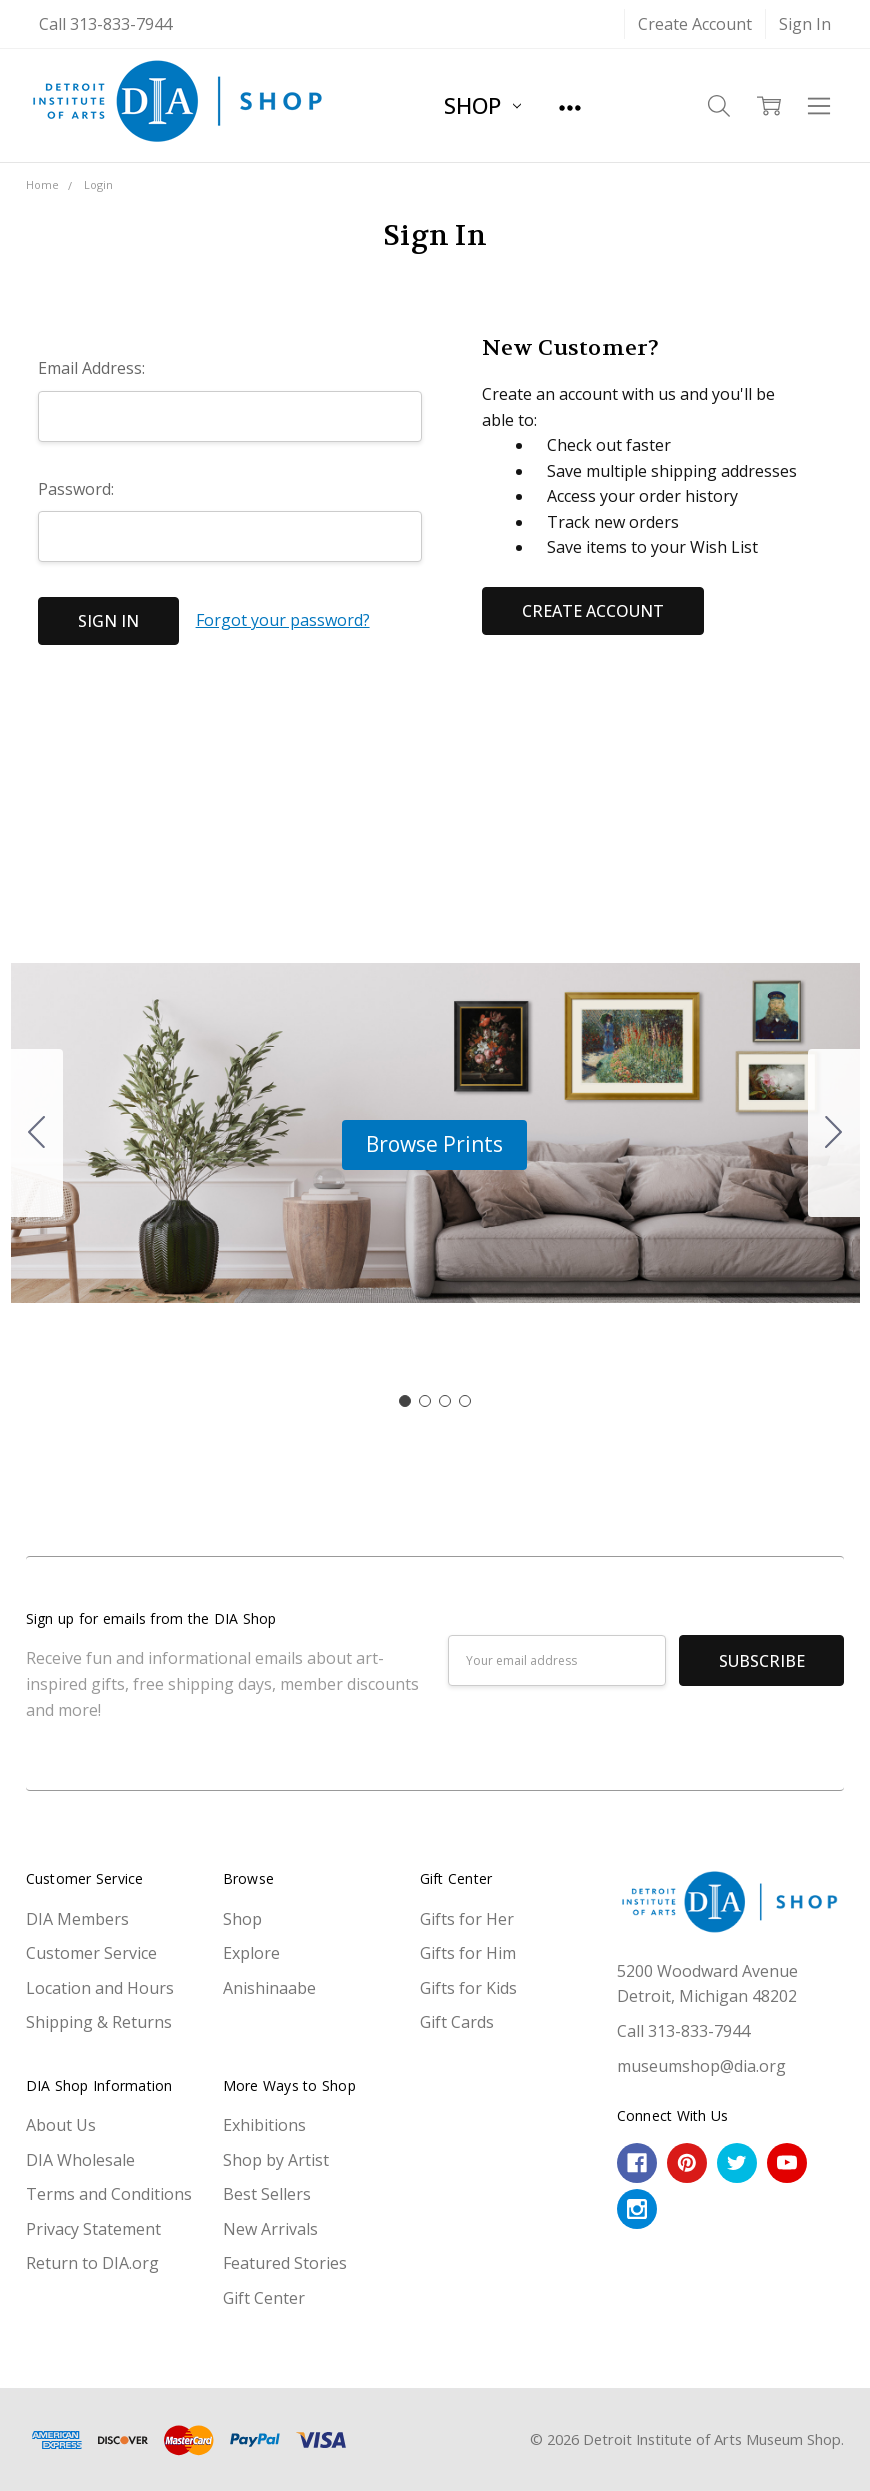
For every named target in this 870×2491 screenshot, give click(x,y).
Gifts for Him (468, 1953)
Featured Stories (285, 2263)
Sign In (805, 24)
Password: (76, 489)
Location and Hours (100, 1988)
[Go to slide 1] (405, 1401)
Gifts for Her (467, 1919)
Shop (482, 105)
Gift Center (264, 2298)
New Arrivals (270, 2229)
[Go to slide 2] (834, 1133)
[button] (434, 1145)
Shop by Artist (276, 2160)
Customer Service (91, 1953)
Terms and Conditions (109, 2194)
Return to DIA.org (92, 2263)
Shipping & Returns (99, 2022)
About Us (61, 2125)
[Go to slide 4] (37, 1133)
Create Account (695, 24)
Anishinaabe (269, 1988)
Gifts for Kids (468, 1988)
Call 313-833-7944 (105, 24)
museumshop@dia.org (701, 2066)
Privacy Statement (93, 2229)
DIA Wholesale (80, 2160)
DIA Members (77, 1919)
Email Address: (91, 368)
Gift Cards (457, 2022)
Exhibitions (264, 2125)
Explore (251, 1953)
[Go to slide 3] (445, 1401)
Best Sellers (267, 2194)
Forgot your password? (283, 620)
